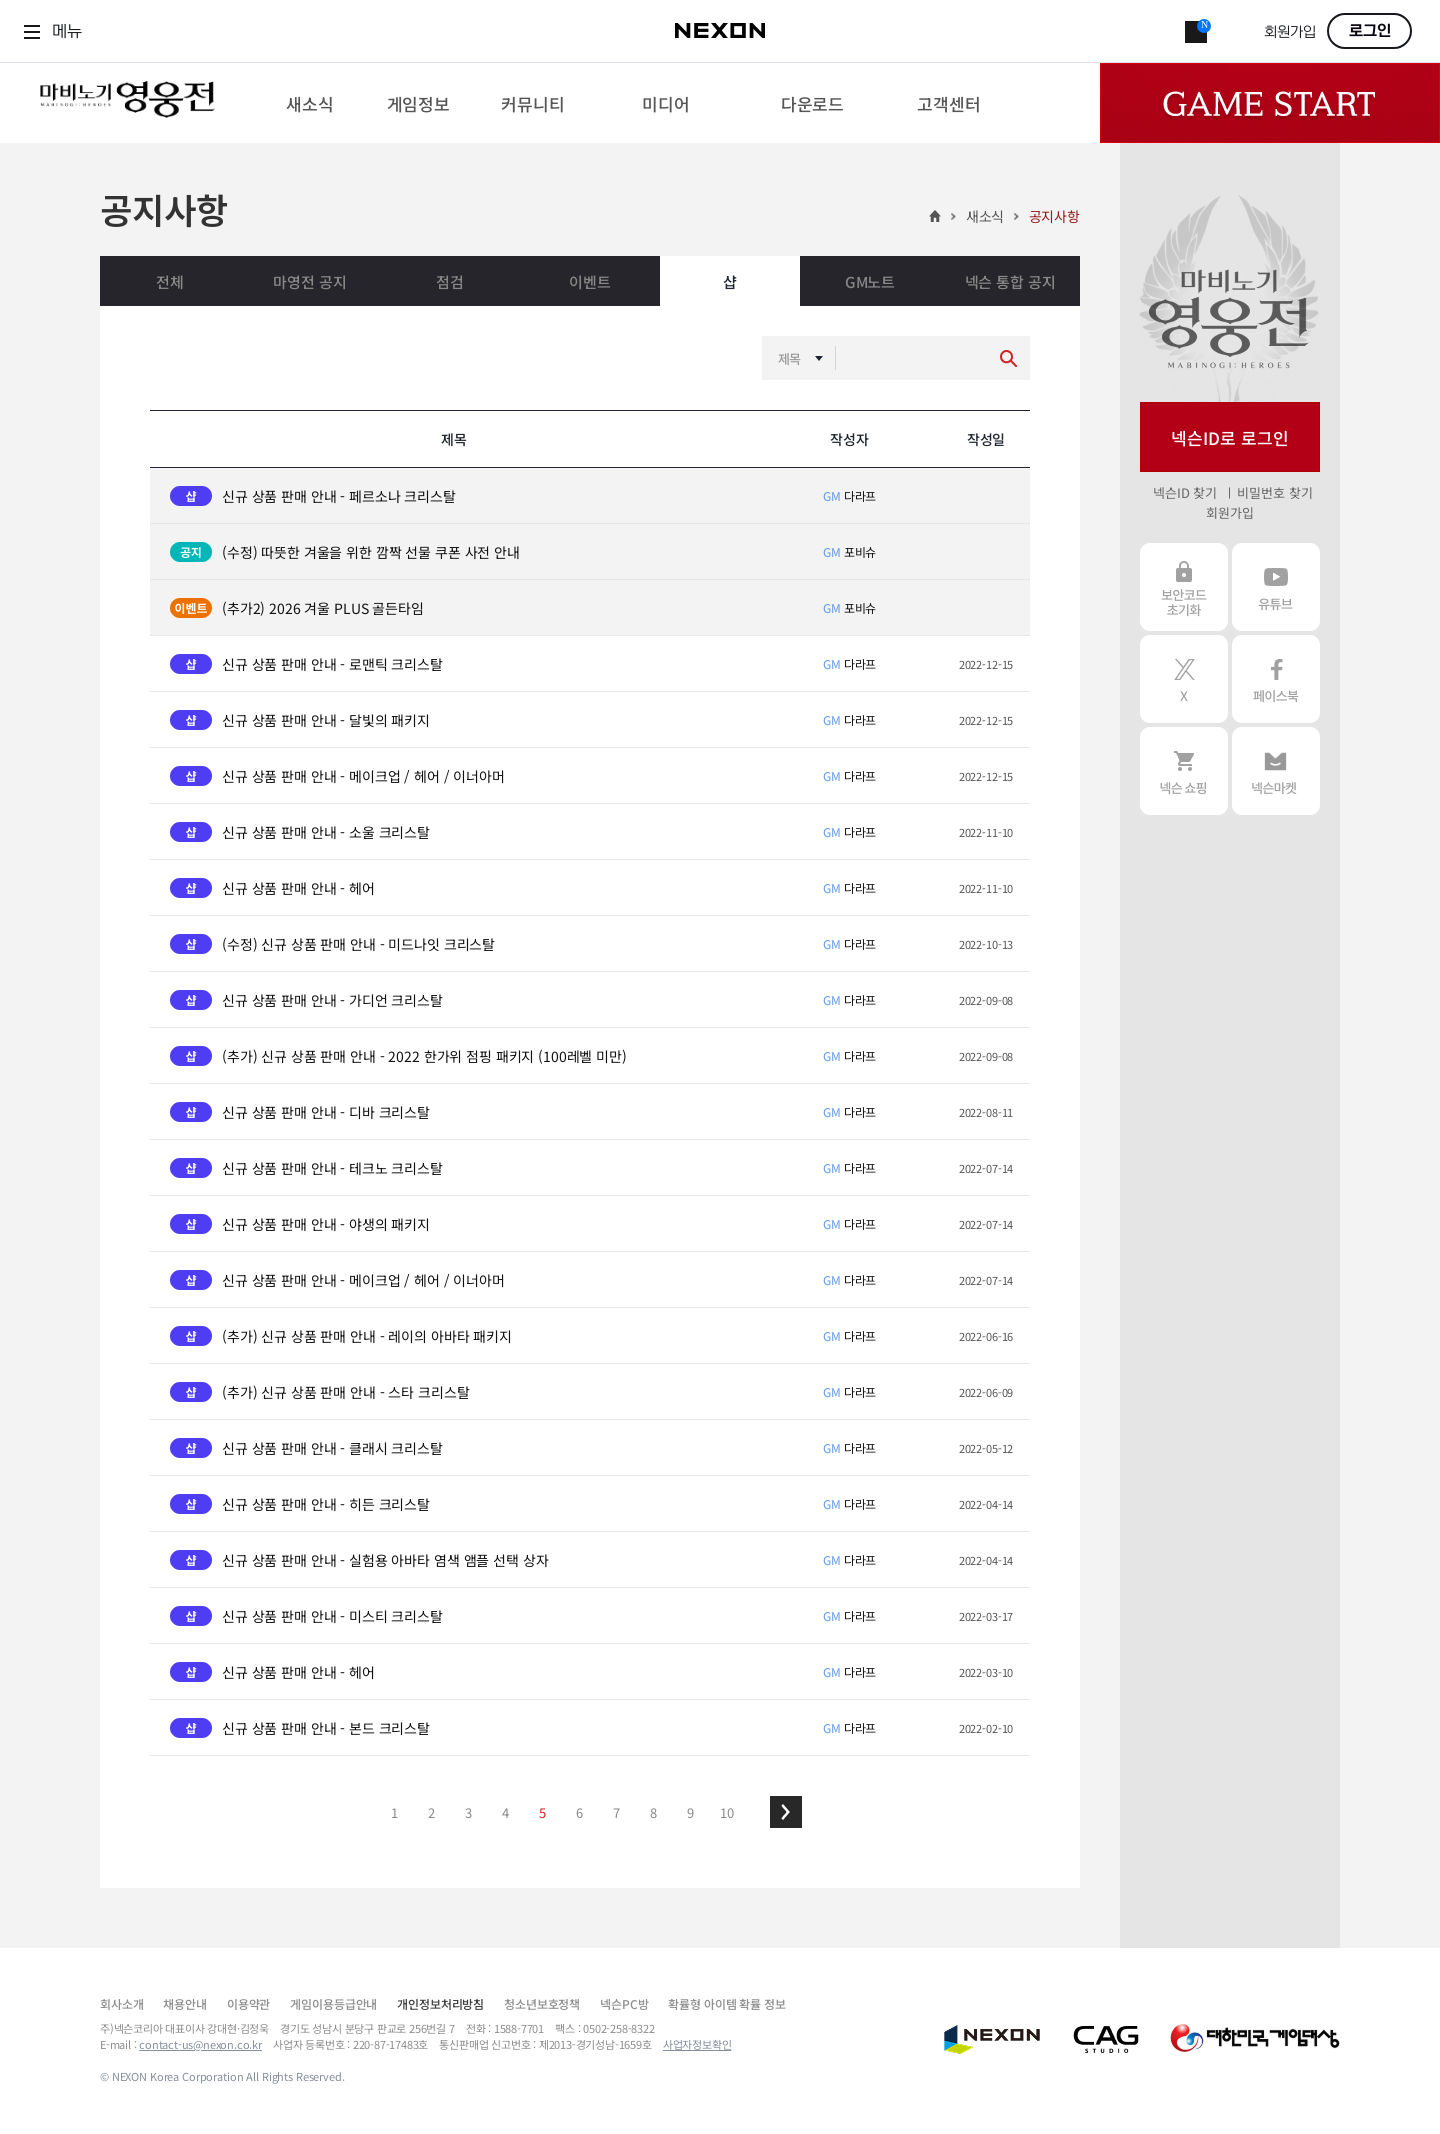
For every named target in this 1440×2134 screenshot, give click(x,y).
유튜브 (1276, 587)
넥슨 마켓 (1276, 771)
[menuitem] (309, 103)
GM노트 (870, 281)
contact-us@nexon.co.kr (200, 2044)
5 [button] (542, 1812)
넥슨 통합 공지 (1010, 281)
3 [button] (468, 1812)
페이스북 (1276, 679)
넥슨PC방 (624, 2003)
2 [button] (431, 1812)
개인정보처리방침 (440, 2003)
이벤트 (590, 281)
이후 (786, 1812)
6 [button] (579, 1812)
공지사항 (1054, 216)
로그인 (1370, 31)
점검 (450, 281)
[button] (786, 1812)
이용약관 (248, 2003)
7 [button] (616, 1812)
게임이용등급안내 (333, 2003)
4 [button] (505, 1812)
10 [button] (727, 1812)
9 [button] (690, 1812)
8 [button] (653, 1812)
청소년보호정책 (542, 2003)
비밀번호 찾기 (1274, 492)
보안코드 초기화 (1184, 587)
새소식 (985, 216)
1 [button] (394, 1812)
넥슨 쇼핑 (1184, 771)
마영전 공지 (309, 281)
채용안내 (184, 2003)
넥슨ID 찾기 (1185, 492)
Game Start (1270, 103)
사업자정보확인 (697, 2044)
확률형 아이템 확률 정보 (726, 2003)
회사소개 (121, 2003)
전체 (170, 281)
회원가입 (1290, 32)
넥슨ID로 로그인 (1230, 437)
